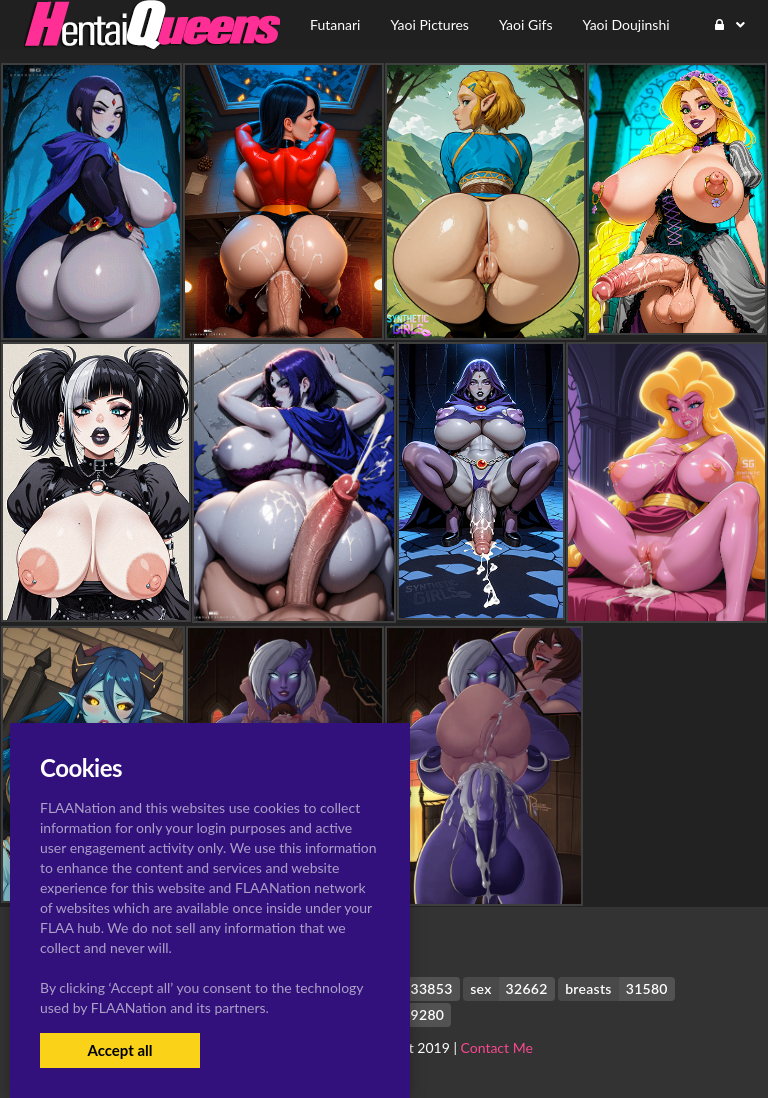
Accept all (119, 1050)
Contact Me (497, 1047)
